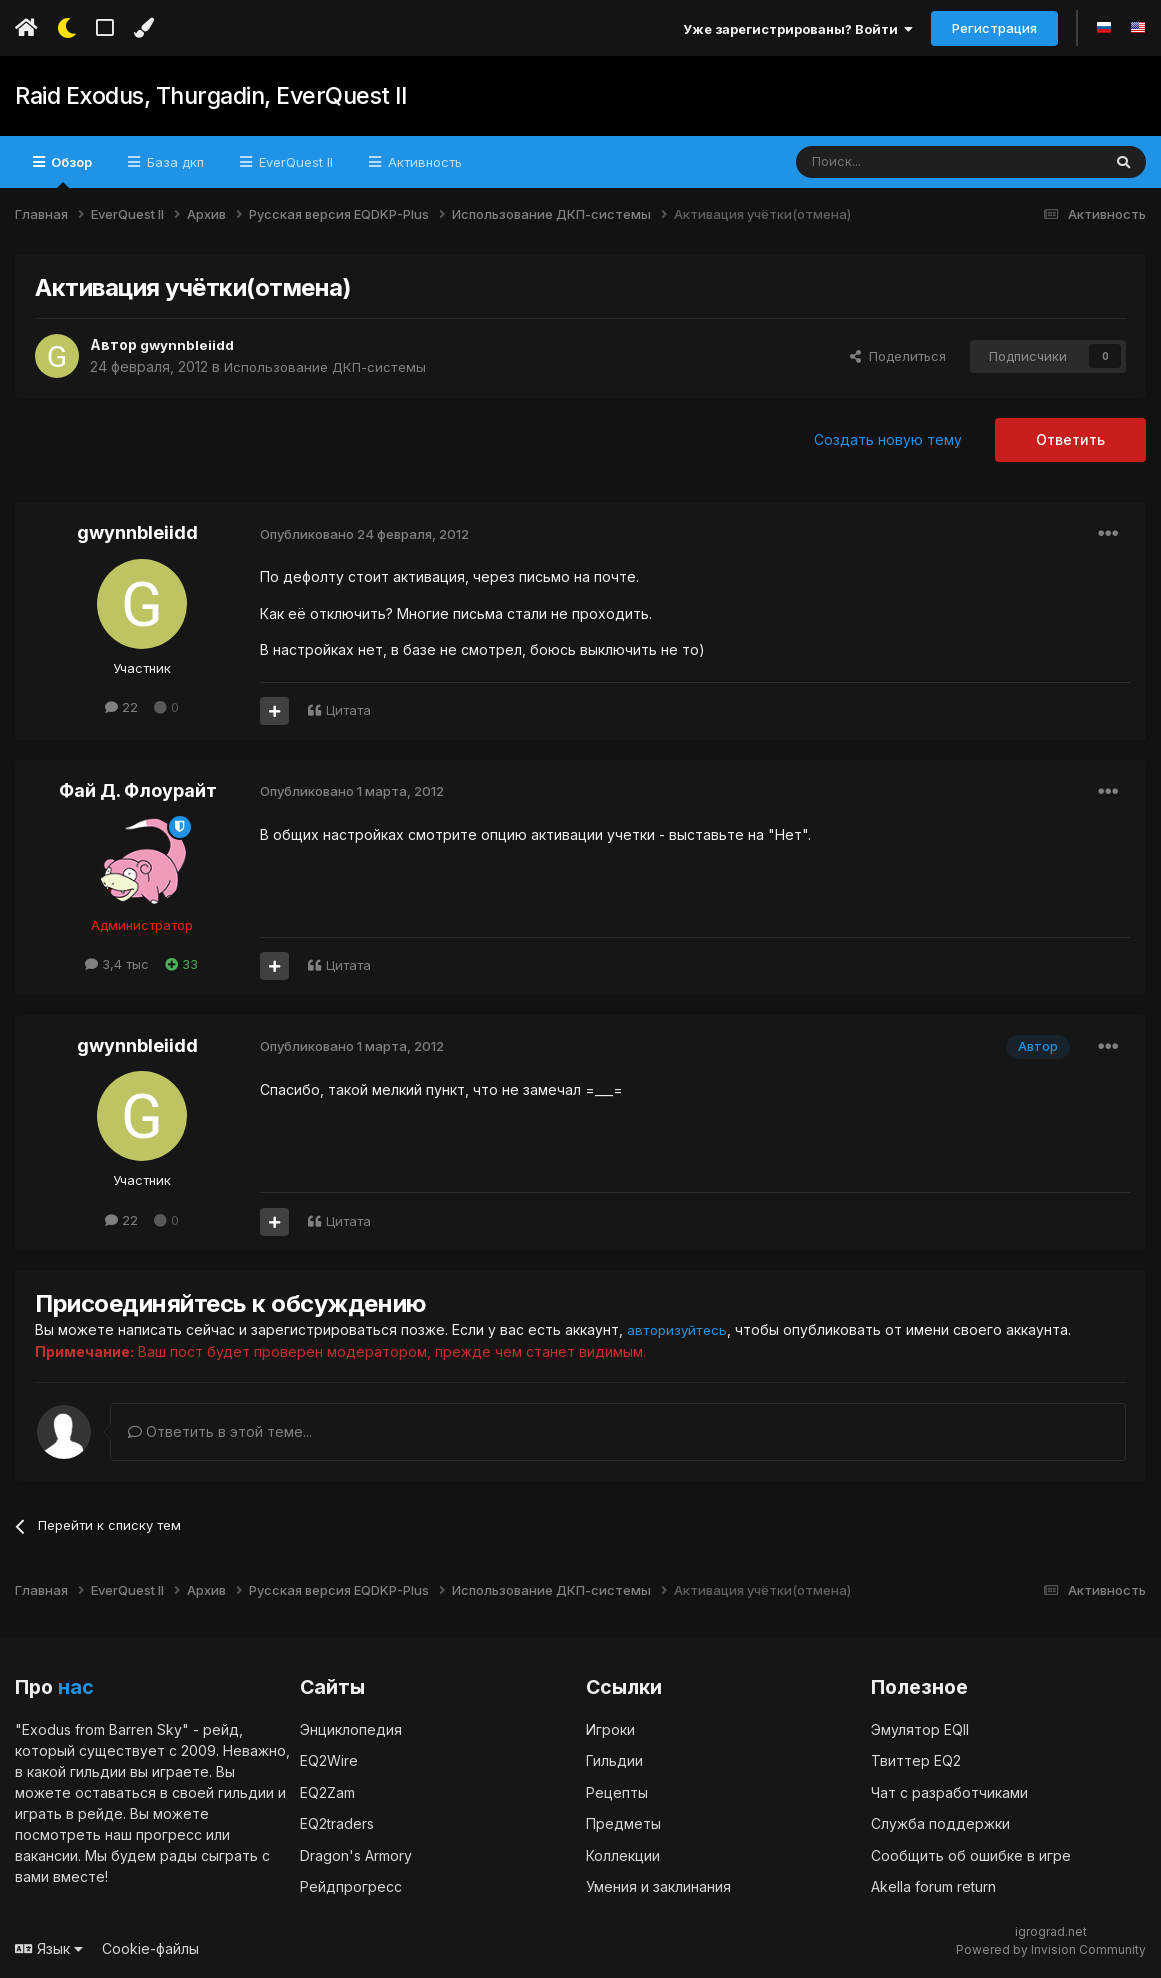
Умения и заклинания (658, 1885)
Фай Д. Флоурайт (138, 790)
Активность (423, 162)
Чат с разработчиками (949, 1791)
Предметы (623, 1822)
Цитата (348, 710)
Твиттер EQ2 (916, 1759)
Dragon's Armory (356, 1854)
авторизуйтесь (680, 1329)
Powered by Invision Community (1051, 1948)
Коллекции (623, 1854)
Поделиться (898, 356)
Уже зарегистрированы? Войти (798, 29)
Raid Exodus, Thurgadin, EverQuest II (204, 96)
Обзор (70, 171)
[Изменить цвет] (143, 28)
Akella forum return (933, 1885)
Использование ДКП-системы (329, 366)
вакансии (46, 1854)
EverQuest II (294, 162)
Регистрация (994, 28)
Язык (49, 1947)
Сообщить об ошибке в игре (971, 1854)
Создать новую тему (888, 439)
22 (121, 707)
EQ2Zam (327, 1791)
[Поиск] (902, 162)
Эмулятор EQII (920, 1728)
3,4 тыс (117, 964)
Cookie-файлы (150, 1947)
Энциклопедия (351, 1728)
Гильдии (614, 1759)
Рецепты (617, 1791)
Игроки (610, 1728)
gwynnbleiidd (187, 344)
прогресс (169, 1833)
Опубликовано (364, 534)
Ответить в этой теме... (220, 1430)
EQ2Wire (329, 1759)
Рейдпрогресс (351, 1885)
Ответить (1070, 439)
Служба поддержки (940, 1822)
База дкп (173, 162)
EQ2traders (337, 1822)
